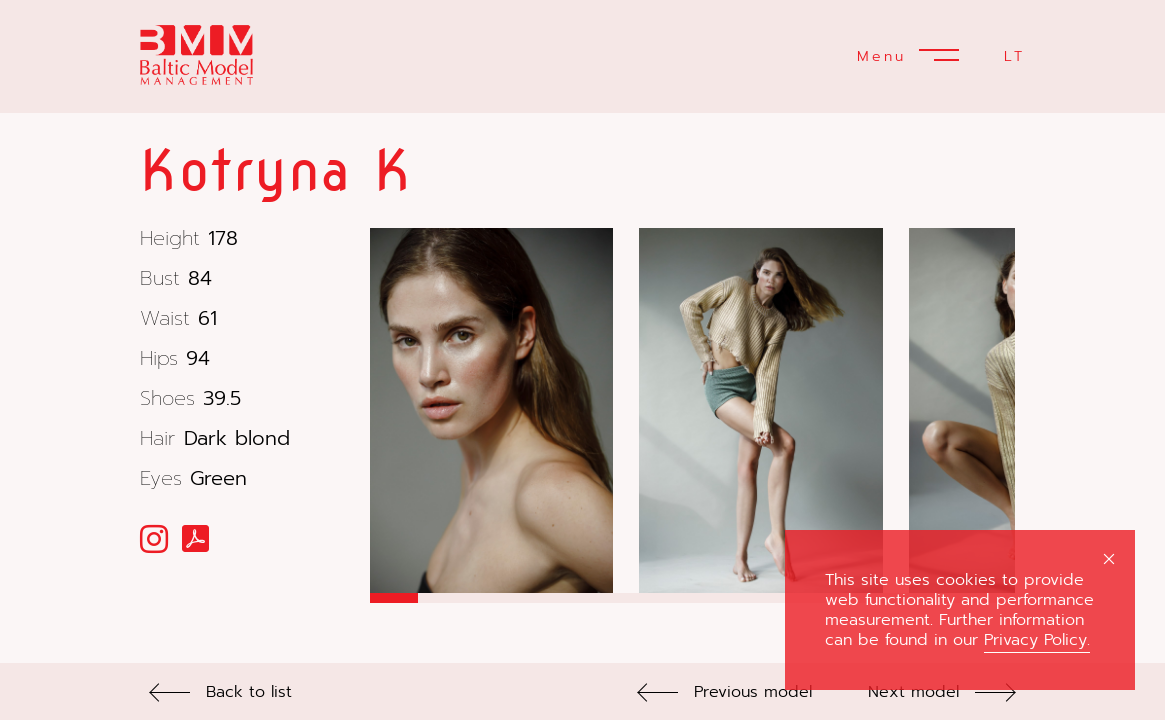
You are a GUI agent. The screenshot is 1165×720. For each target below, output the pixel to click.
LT (1014, 56)
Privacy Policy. (1037, 640)
